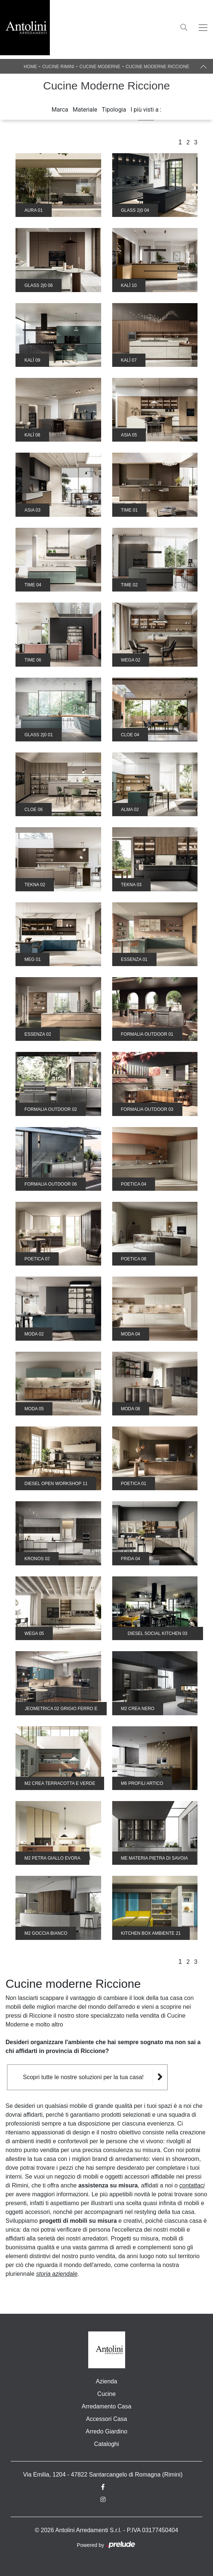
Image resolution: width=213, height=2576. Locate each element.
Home (30, 66)
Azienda (106, 2381)
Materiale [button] (85, 109)
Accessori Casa (106, 2419)
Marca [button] (60, 109)
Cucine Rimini (58, 66)
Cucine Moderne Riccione (157, 66)
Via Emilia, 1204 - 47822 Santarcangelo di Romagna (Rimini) (103, 2474)
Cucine (106, 2394)
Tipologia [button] (114, 109)
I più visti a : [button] (146, 109)
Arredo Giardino (106, 2431)
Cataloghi (106, 2444)
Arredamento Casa (106, 2406)
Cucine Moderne (99, 66)
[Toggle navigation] (203, 28)
